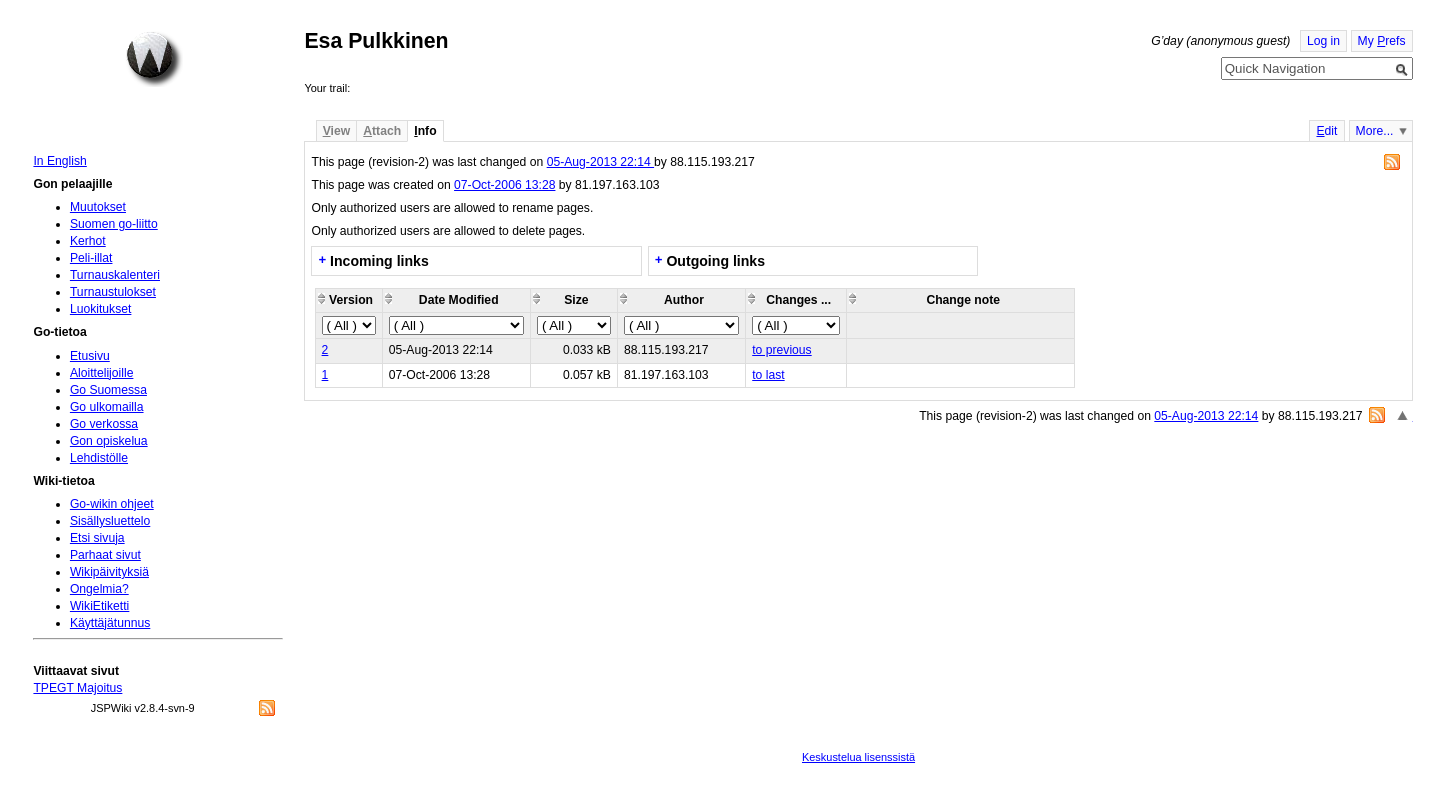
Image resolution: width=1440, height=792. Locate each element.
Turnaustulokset (113, 292)
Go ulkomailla (107, 407)
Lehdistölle (99, 458)
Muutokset (98, 207)
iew (336, 131)
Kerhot (88, 241)
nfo (425, 131)
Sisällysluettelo (110, 521)
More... (1375, 131)
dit (1326, 131)
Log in (1323, 41)
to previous (781, 350)
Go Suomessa (108, 390)
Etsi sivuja (97, 538)
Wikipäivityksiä (109, 572)
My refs (1382, 41)
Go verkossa (104, 424)
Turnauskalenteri (115, 275)
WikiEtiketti (99, 606)
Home (154, 59)
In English (59, 161)
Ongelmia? (99, 589)
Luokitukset (101, 309)
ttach (382, 131)
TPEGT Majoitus (77, 688)
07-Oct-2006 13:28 (504, 185)
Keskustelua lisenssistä (858, 757)
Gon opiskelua (109, 441)
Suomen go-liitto (114, 224)
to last (768, 375)
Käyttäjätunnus (110, 623)
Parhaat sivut (105, 555)
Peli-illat (91, 258)
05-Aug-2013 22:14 (600, 162)
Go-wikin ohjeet (112, 504)
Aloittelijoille (102, 373)
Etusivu (90, 356)
